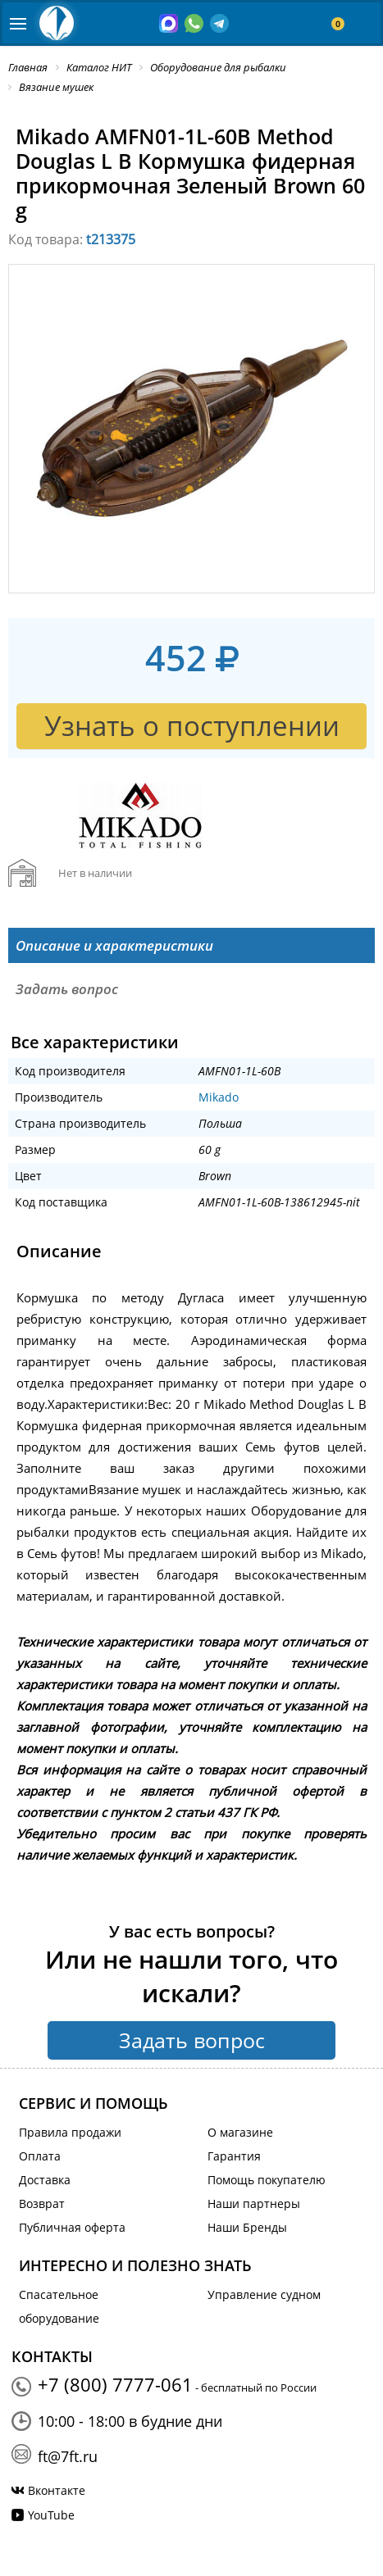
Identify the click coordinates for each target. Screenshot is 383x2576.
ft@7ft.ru (68, 2456)
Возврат (42, 2203)
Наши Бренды (247, 2227)
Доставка (45, 2180)
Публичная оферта (72, 2227)
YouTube (51, 2515)
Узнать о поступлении (192, 725)
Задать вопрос (192, 2040)
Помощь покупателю (266, 2180)
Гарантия (234, 2156)
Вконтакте (56, 2490)
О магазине (240, 2132)
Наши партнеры (253, 2203)
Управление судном (264, 2294)
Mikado (218, 1097)
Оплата (40, 2156)
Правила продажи (70, 2132)
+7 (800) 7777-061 (115, 2384)
